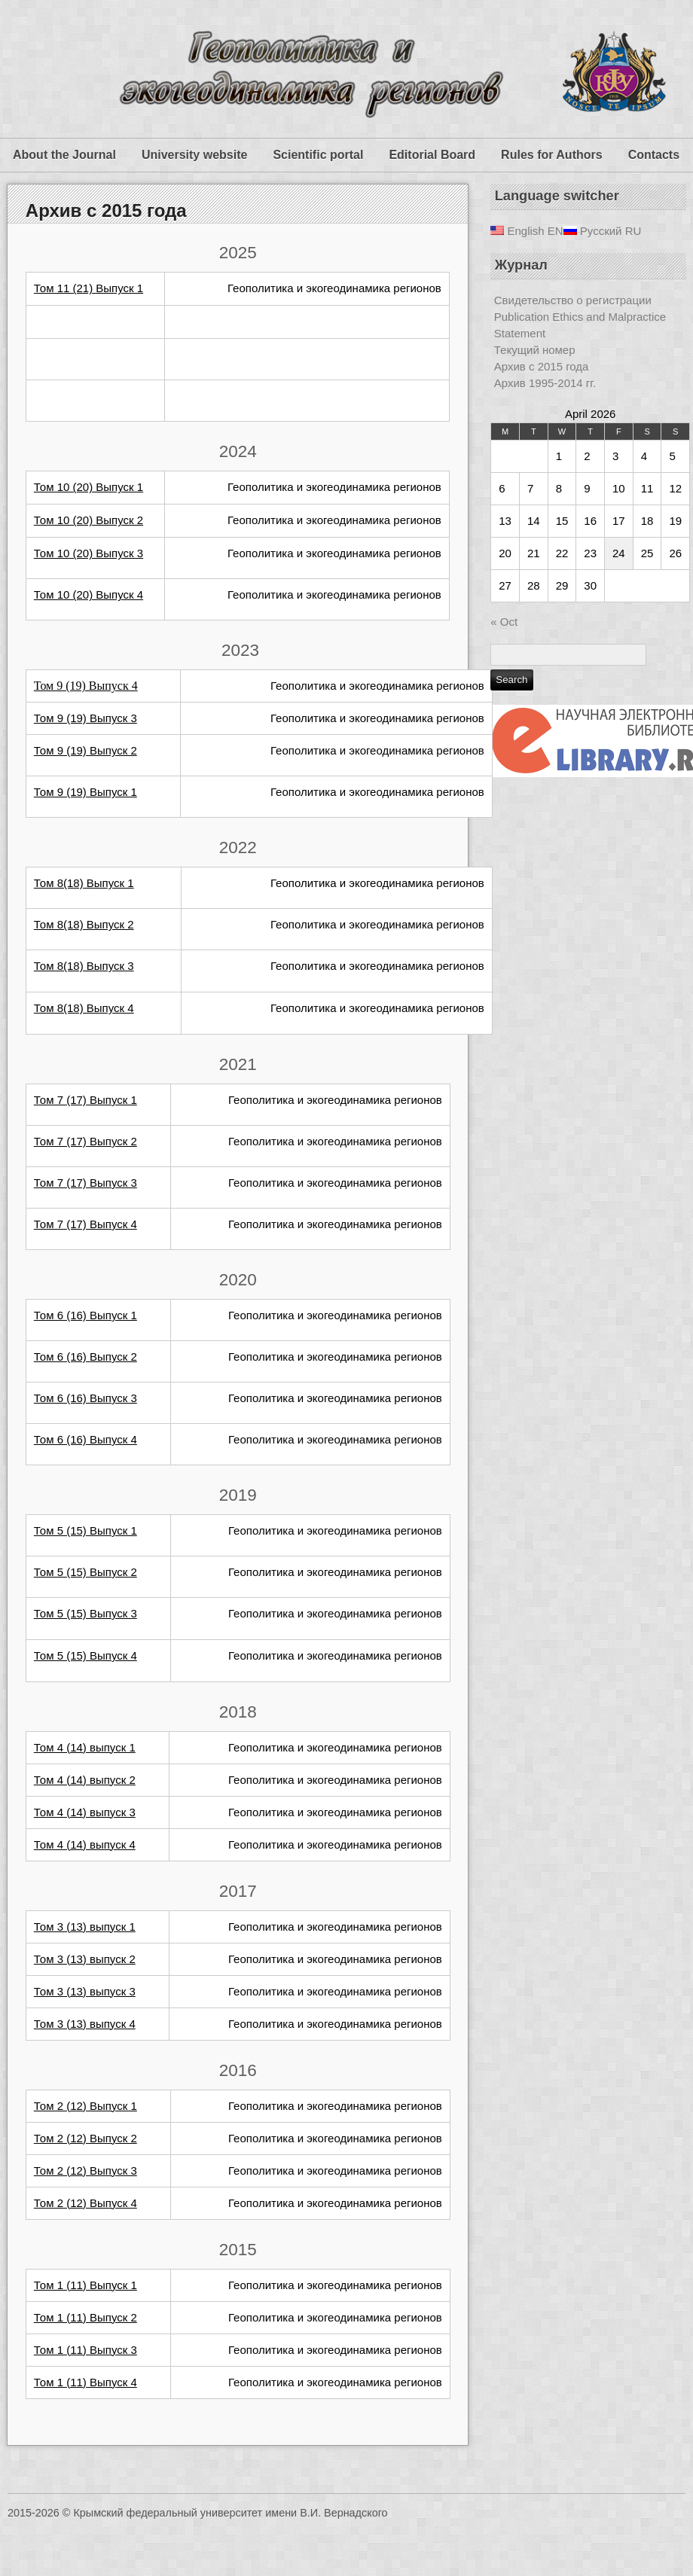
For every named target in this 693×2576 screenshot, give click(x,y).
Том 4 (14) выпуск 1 (85, 1747)
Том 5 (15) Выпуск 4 (85, 1655)
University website (195, 154)
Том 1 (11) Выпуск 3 (85, 2349)
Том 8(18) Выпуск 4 (84, 1007)
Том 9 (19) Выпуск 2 (85, 750)
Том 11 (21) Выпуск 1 (88, 288)
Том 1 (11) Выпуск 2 (85, 2317)
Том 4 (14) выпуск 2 (85, 1779)
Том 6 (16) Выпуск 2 (85, 1356)
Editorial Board (432, 154)
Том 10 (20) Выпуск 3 (88, 553)
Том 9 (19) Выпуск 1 (85, 791)
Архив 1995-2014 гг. (545, 382)
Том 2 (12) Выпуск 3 (85, 2170)
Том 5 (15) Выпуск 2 (85, 1571)
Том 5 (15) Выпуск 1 (85, 1530)
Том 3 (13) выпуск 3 (85, 1991)
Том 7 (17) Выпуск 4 (85, 1224)
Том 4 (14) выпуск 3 (85, 1812)
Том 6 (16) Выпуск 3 (85, 1398)
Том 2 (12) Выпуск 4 (85, 2202)
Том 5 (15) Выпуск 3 (85, 1613)
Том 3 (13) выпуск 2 (85, 1959)
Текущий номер (534, 349)
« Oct (503, 621)
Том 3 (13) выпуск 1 (85, 1926)
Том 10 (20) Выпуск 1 (88, 486)
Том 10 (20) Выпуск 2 (88, 520)
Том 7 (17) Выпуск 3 (85, 1182)
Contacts (653, 154)
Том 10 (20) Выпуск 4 (88, 594)
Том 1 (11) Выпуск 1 (85, 2285)
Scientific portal (318, 154)
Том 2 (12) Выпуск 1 (85, 2105)
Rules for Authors (552, 154)
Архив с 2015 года (106, 210)
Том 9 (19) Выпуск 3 (85, 718)
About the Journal (64, 154)
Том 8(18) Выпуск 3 (84, 965)
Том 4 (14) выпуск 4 (85, 1844)
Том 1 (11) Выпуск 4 (85, 2382)
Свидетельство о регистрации (573, 300)
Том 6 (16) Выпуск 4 (85, 1439)
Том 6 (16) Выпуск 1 (85, 1315)
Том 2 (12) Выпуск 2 (85, 2138)
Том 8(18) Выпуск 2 (84, 924)
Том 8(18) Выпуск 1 (84, 882)
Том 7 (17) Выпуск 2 (85, 1141)
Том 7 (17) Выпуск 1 (85, 1099)
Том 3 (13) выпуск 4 (85, 2023)
